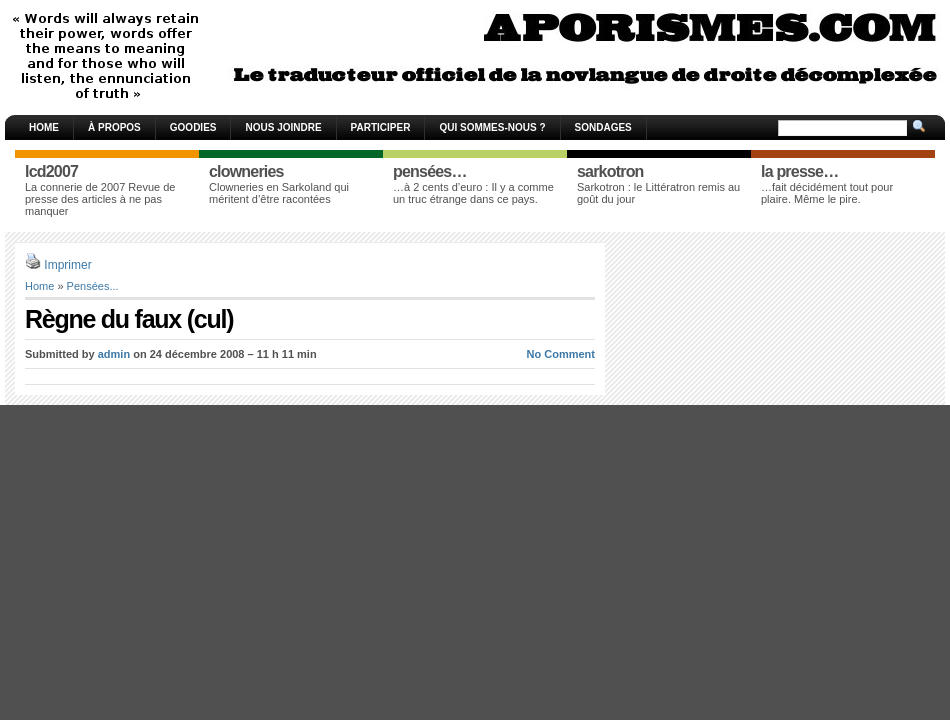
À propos (114, 127)
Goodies (193, 127)
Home (44, 127)
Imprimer (67, 265)
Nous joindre (283, 127)
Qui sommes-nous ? (492, 127)
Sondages (603, 127)
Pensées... (93, 286)
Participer (381, 127)
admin (114, 354)
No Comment (561, 354)
